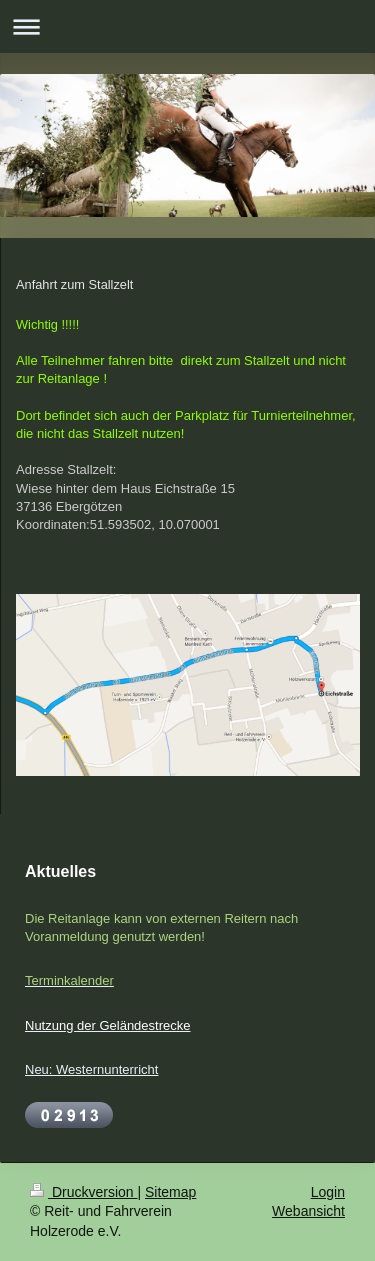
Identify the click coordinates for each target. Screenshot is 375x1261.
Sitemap (170, 1192)
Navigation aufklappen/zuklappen (187, 26)
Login (328, 1192)
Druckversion (83, 1192)
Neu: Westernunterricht (91, 1069)
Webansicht (308, 1211)
